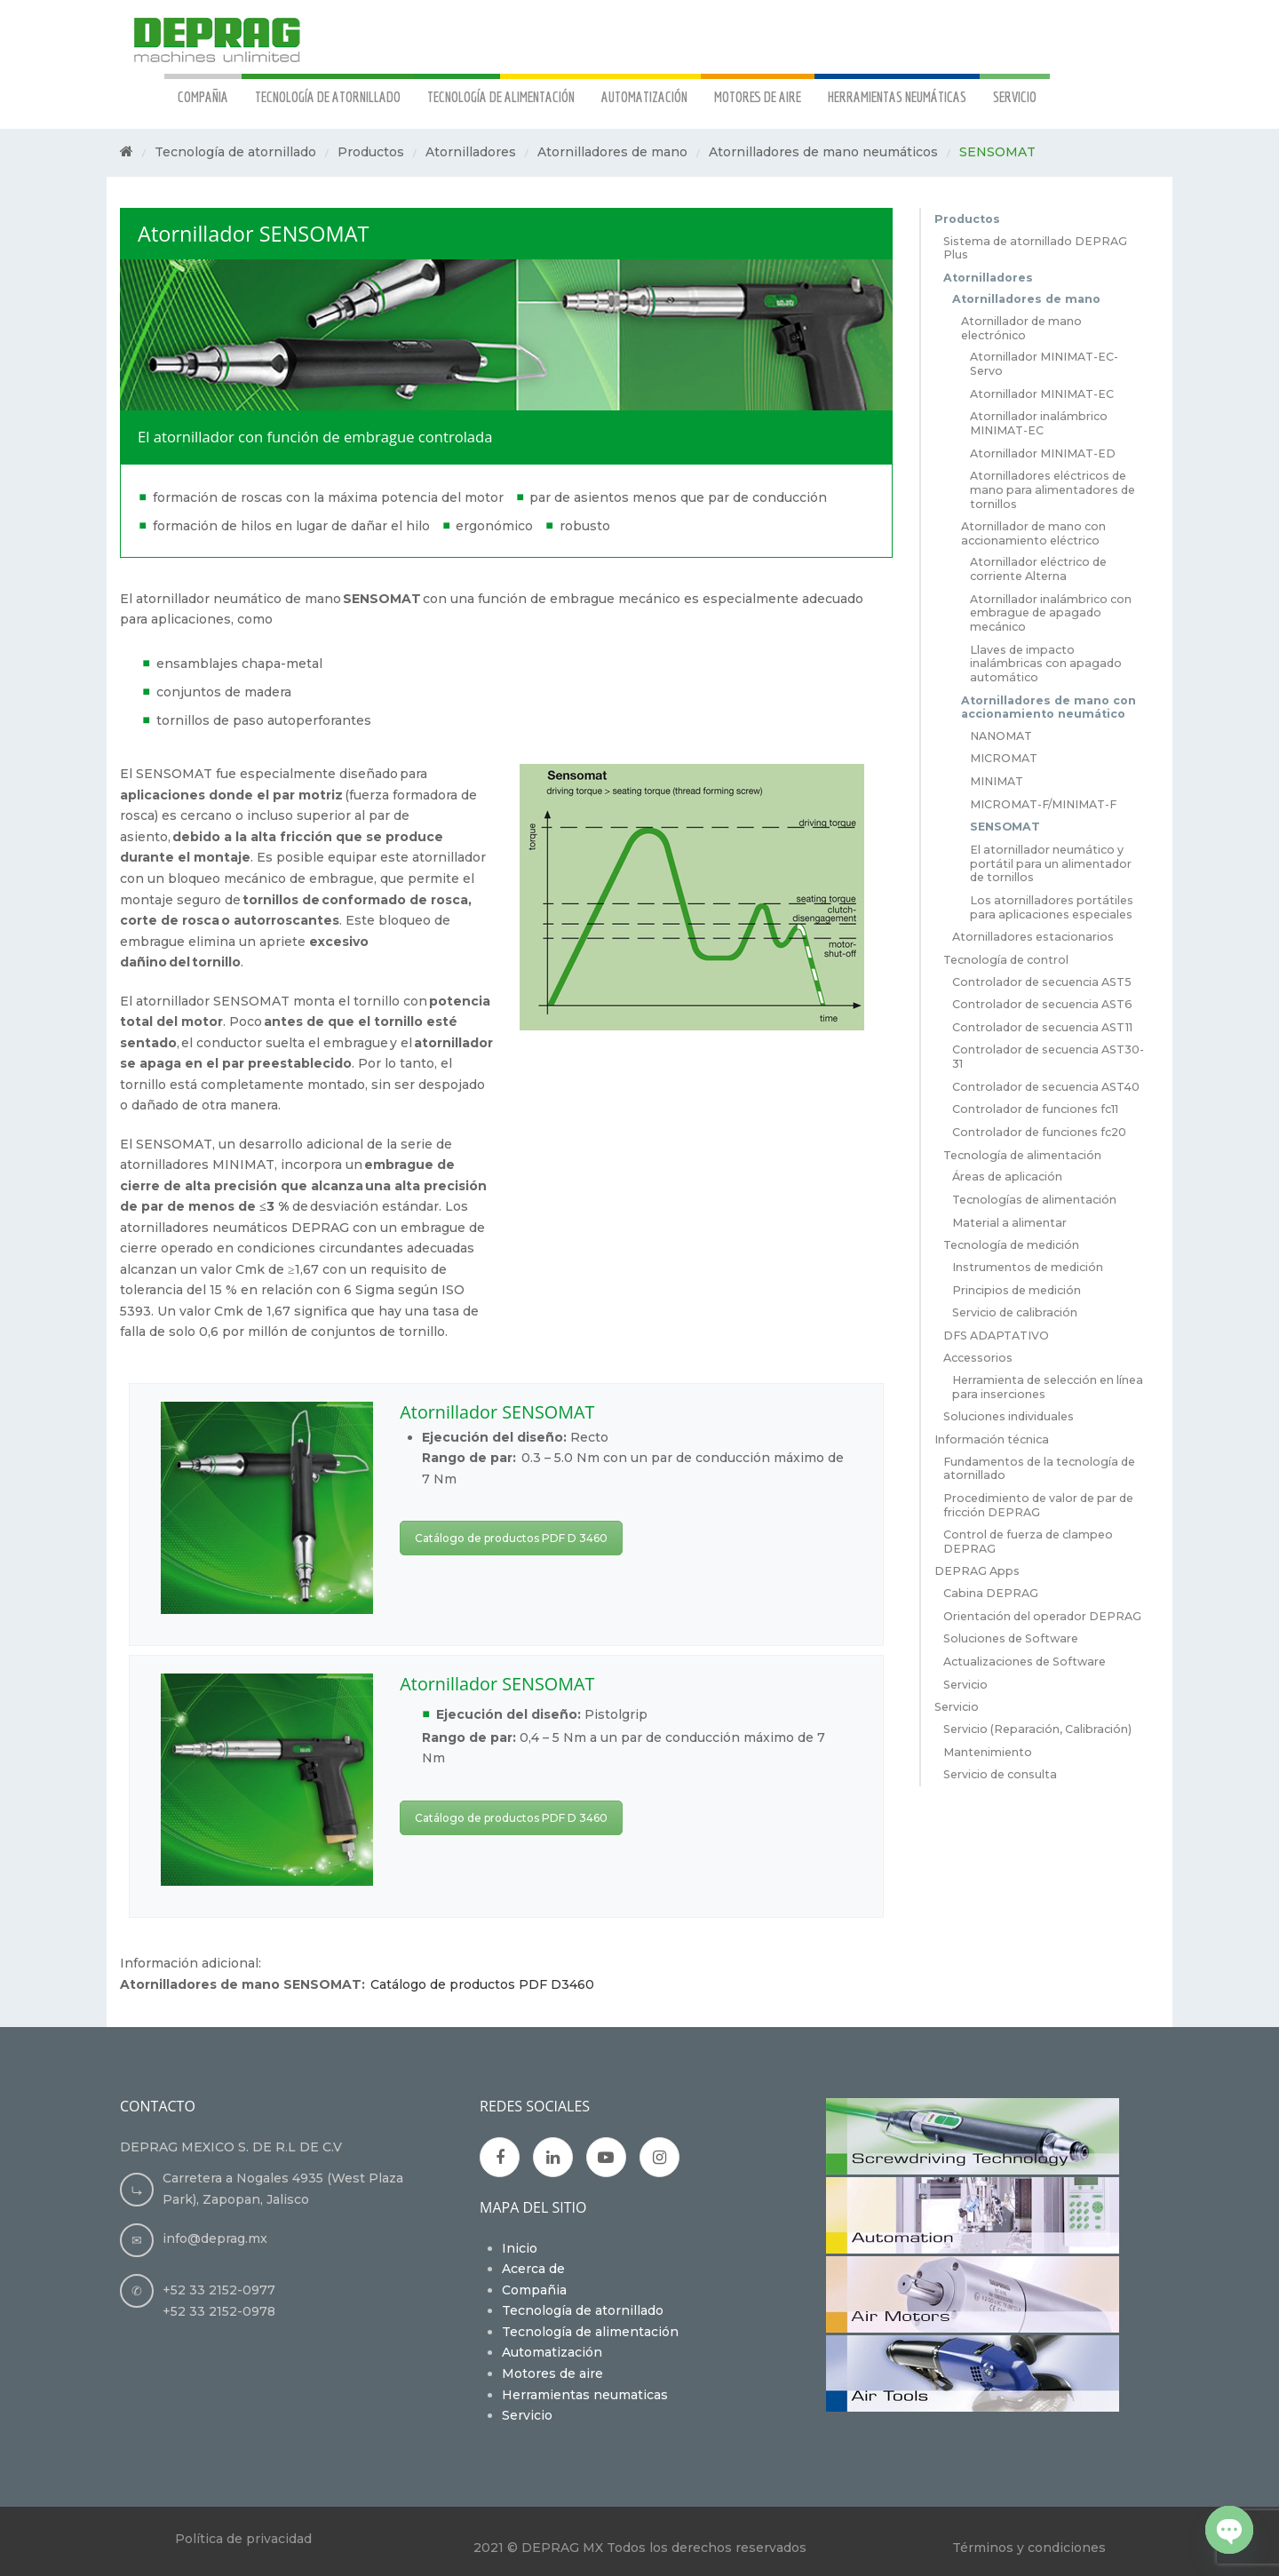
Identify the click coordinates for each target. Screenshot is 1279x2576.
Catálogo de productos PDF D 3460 (511, 1538)
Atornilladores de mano (612, 152)
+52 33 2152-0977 (219, 2290)
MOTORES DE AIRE (757, 96)
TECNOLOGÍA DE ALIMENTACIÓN (501, 96)
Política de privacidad (243, 2539)
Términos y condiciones (1029, 2548)
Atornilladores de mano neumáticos (823, 152)
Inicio (519, 2248)
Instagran (659, 2157)
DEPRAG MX (562, 2548)
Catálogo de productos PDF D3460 (479, 1984)
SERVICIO (1015, 96)
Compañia (534, 2290)
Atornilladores (470, 152)
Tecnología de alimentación (590, 2332)
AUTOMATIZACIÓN (644, 96)
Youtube (607, 2157)
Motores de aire (552, 2373)
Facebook (500, 2157)
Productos (371, 152)
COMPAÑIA (203, 96)
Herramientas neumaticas (585, 2395)
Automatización (552, 2352)
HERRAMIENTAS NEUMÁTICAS (897, 96)
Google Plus (553, 2157)
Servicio (527, 2415)
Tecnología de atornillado (235, 152)
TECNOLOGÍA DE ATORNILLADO (328, 96)
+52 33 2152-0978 (219, 2311)
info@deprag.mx (215, 2238)
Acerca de (533, 2269)
